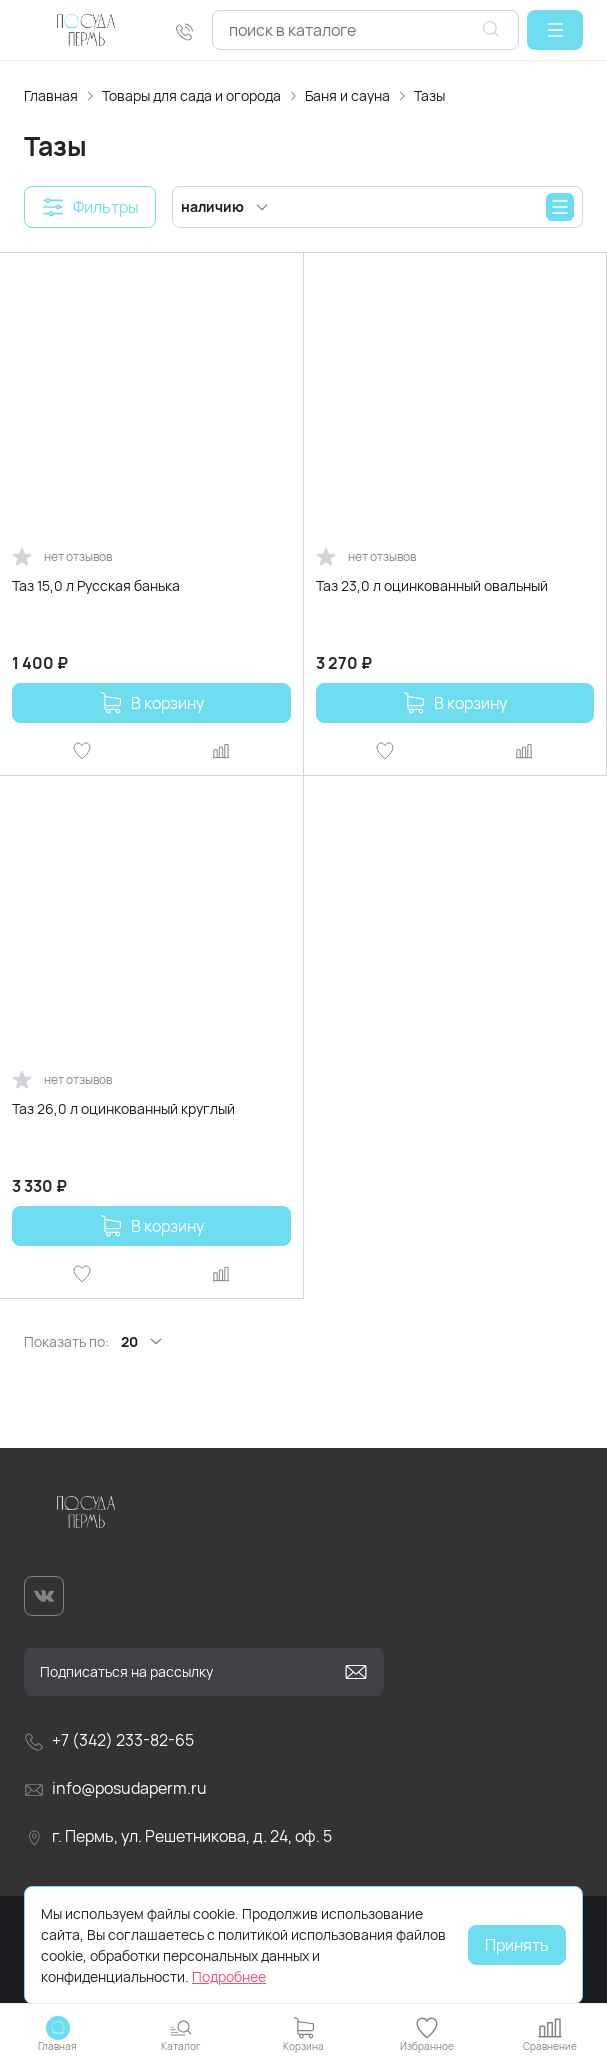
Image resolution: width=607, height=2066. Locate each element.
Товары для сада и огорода (191, 95)
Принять (517, 1945)
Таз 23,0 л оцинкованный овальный (432, 585)
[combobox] (365, 30)
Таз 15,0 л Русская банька (96, 585)
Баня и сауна (347, 95)
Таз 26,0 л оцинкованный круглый (123, 1108)
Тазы (429, 95)
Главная (51, 95)
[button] (555, 30)
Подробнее (229, 1976)
